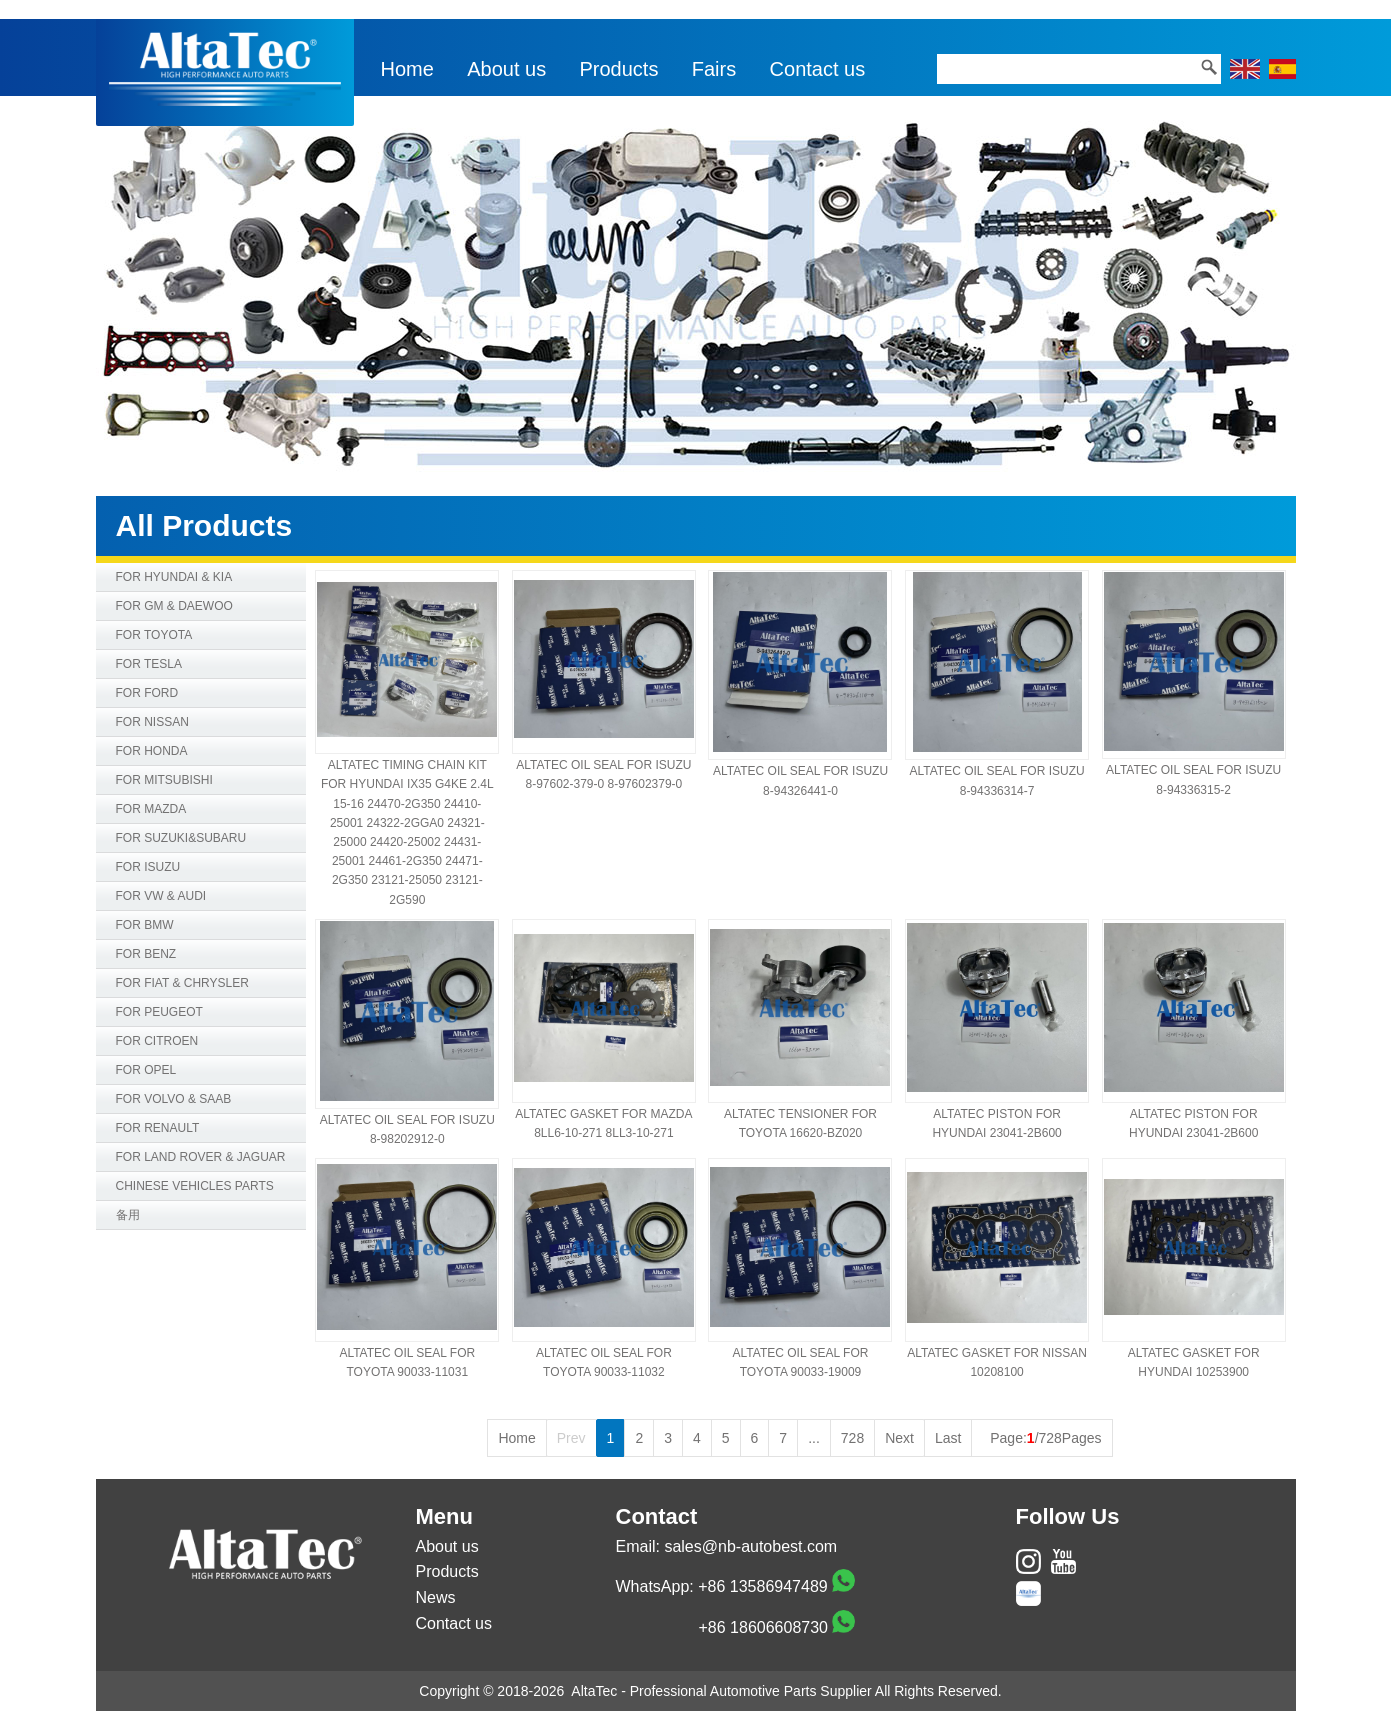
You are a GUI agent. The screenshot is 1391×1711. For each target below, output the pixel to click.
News (436, 1597)
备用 (128, 1215)
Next (899, 1438)
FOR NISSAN (152, 722)
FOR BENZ (146, 954)
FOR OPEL (146, 1070)
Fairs (714, 69)
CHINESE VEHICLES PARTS (195, 1186)
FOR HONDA (152, 751)
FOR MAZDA (151, 809)
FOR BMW (145, 925)
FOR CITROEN (157, 1041)
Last (948, 1438)
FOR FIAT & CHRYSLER (182, 983)
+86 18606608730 (763, 1627)
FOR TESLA (149, 664)
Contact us (818, 69)
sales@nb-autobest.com (750, 1546)
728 (852, 1438)
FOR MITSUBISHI (164, 780)
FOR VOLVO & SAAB (174, 1099)
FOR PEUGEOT (159, 1012)
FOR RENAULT (158, 1128)
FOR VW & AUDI (161, 896)
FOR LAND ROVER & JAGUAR (201, 1157)
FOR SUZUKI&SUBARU (181, 838)
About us (506, 69)
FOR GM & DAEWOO (174, 606)
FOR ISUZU (148, 867)
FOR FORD (147, 693)
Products (619, 69)
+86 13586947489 (762, 1586)
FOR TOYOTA (154, 635)
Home (407, 69)
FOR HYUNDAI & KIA (174, 577)
